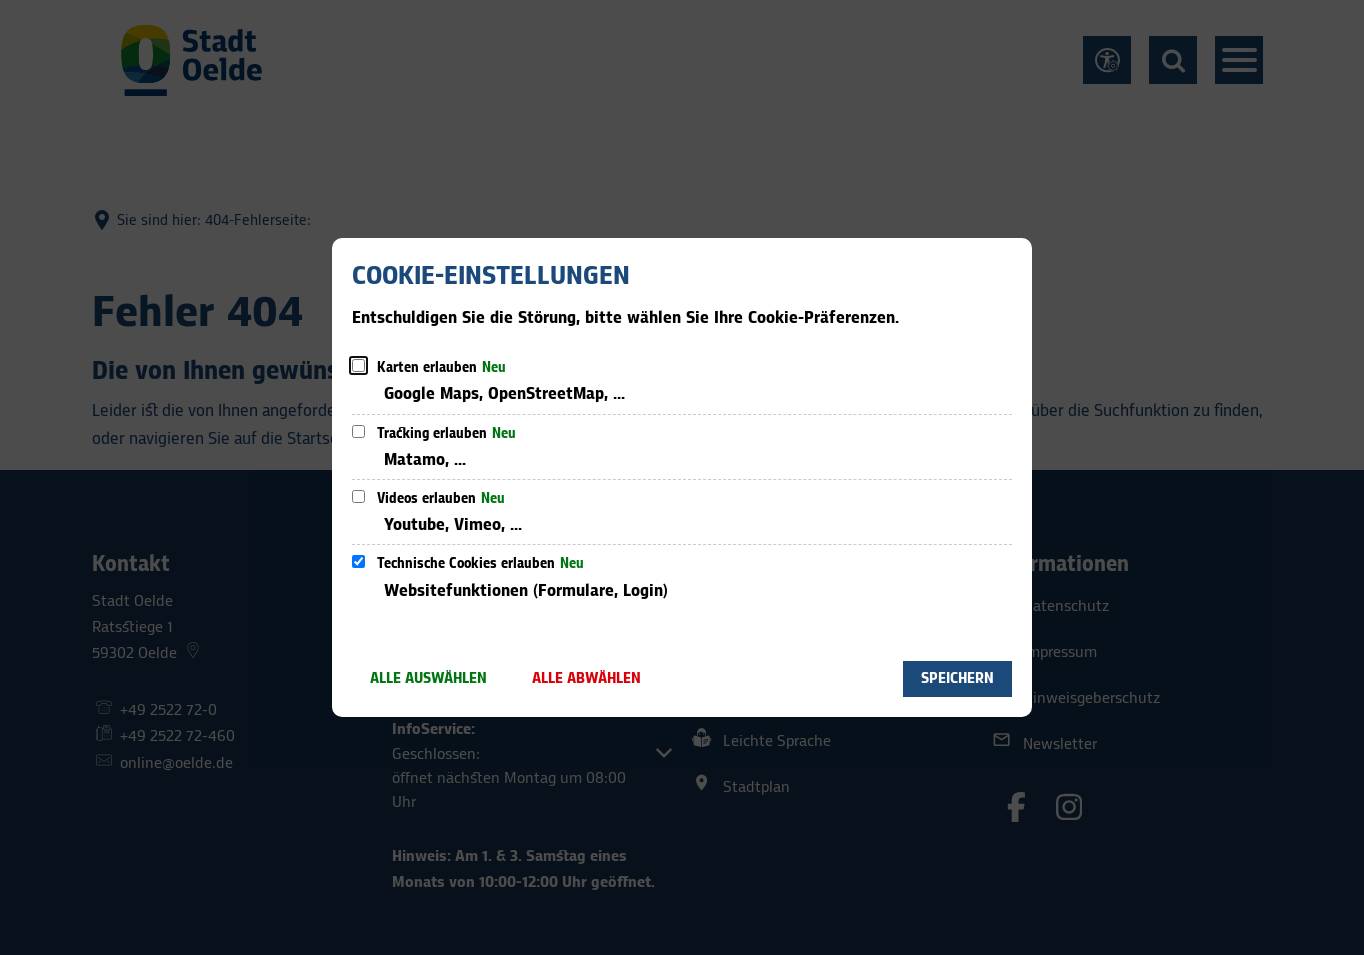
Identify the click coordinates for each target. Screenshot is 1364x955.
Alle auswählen (428, 678)
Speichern (957, 678)
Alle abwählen (586, 678)
